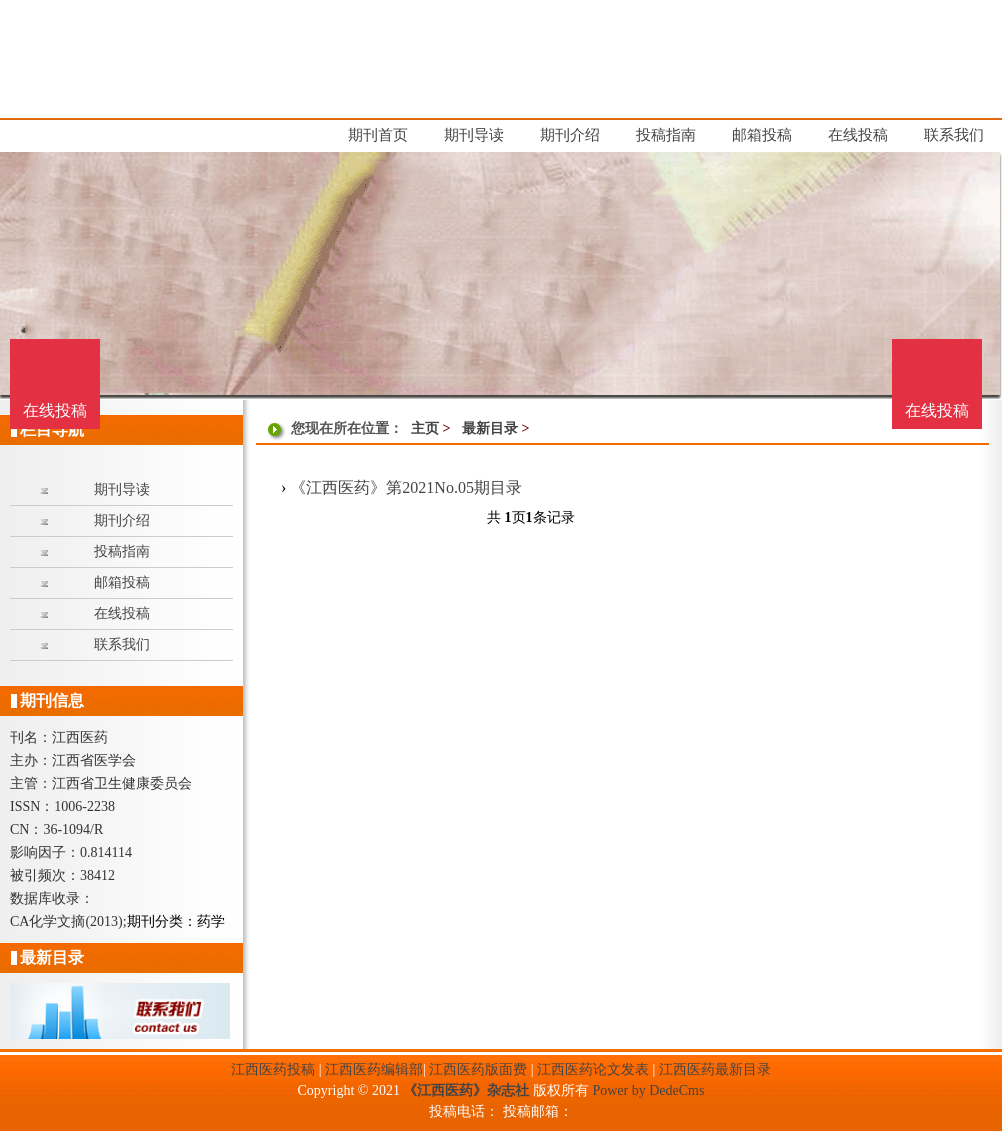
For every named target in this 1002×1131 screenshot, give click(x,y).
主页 (425, 428)
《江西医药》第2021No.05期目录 (406, 487)
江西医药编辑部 (374, 1069)
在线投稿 (937, 410)
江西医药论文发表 (593, 1069)
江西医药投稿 (273, 1069)
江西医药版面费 (478, 1069)
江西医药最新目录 (715, 1069)
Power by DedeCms (648, 1090)
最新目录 (490, 428)
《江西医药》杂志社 (466, 1090)
